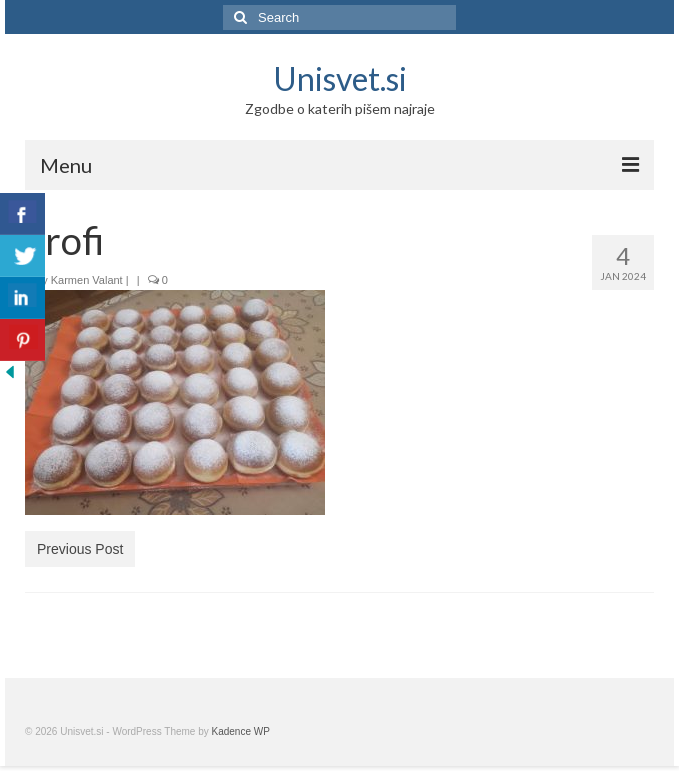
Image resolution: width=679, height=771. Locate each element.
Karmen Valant (87, 280)
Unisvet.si (340, 78)
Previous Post (80, 549)
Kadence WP (241, 731)
